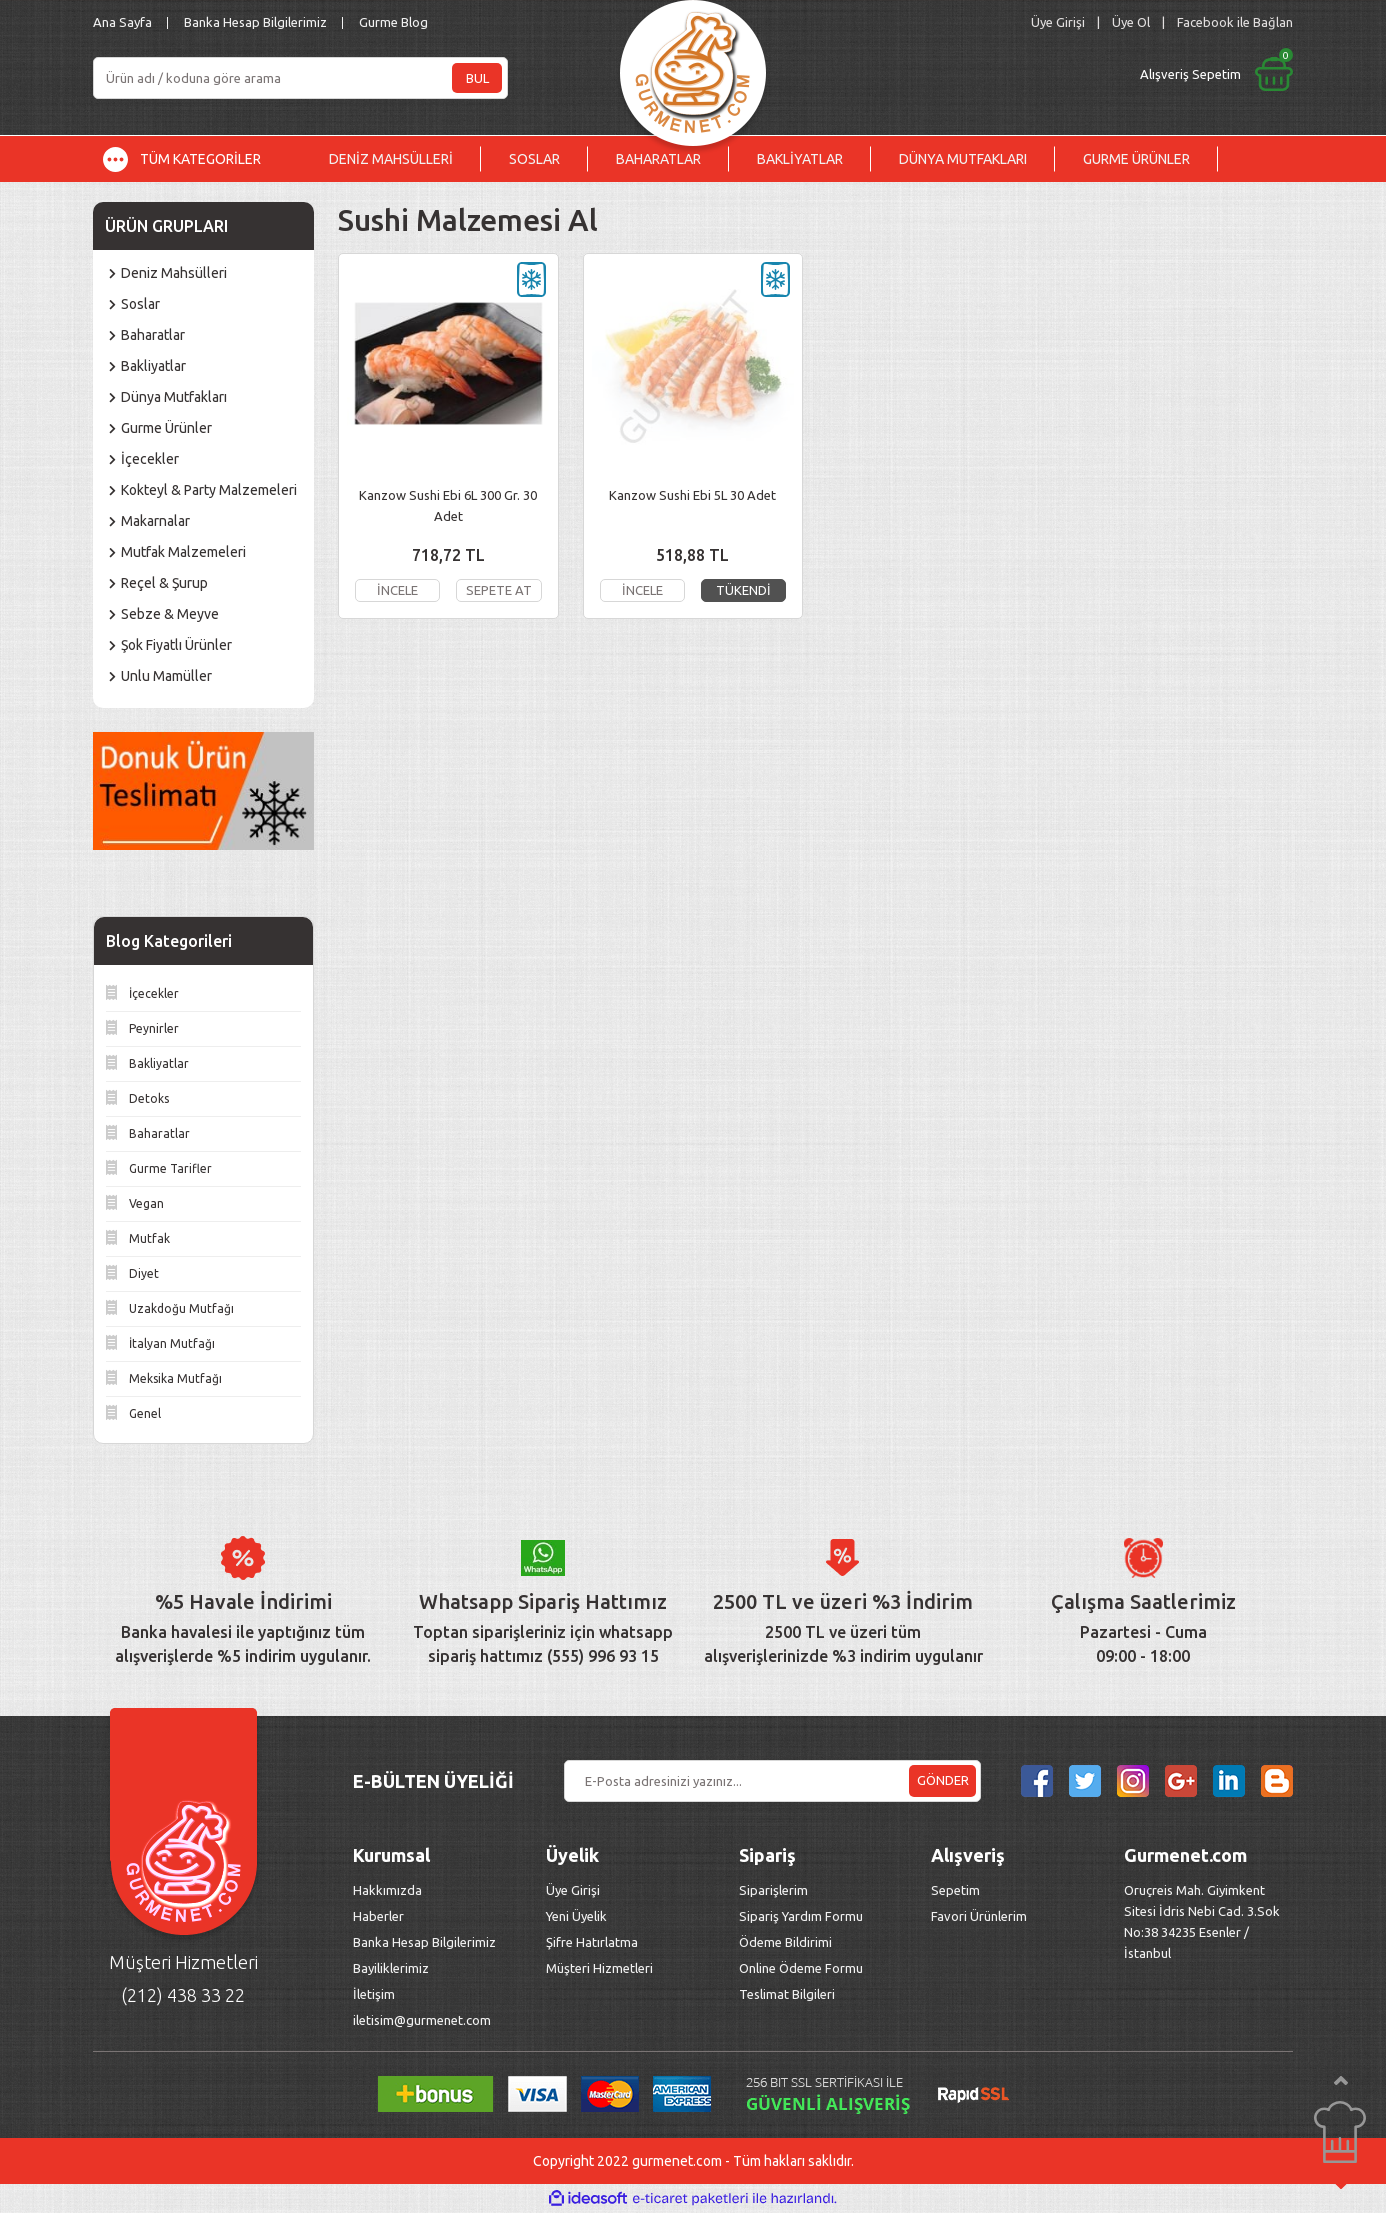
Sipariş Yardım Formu (801, 1916)
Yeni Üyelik (576, 1916)
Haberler (378, 1916)
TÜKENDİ (743, 590)
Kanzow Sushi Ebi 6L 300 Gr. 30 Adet (448, 505)
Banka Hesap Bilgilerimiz (255, 22)
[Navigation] (197, 159)
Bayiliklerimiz (391, 1968)
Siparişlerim (773, 1890)
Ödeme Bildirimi (785, 1942)
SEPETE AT (499, 590)
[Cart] (1050, 74)
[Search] (300, 78)
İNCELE (397, 590)
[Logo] (693, 67)
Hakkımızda (387, 1890)
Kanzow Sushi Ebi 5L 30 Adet (692, 495)
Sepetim (955, 1890)
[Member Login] (1058, 22)
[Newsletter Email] (772, 1781)
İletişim (374, 1994)
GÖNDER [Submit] (943, 1780)
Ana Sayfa (122, 22)
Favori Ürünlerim (979, 1916)
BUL (477, 78)
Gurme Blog (393, 22)
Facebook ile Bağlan (1235, 22)
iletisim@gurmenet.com (422, 2020)
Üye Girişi (573, 1890)
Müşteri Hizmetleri (601, 1968)
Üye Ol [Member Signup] (1131, 22)
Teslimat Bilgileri (788, 1994)
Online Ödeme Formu (801, 1968)
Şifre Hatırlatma (592, 1942)
